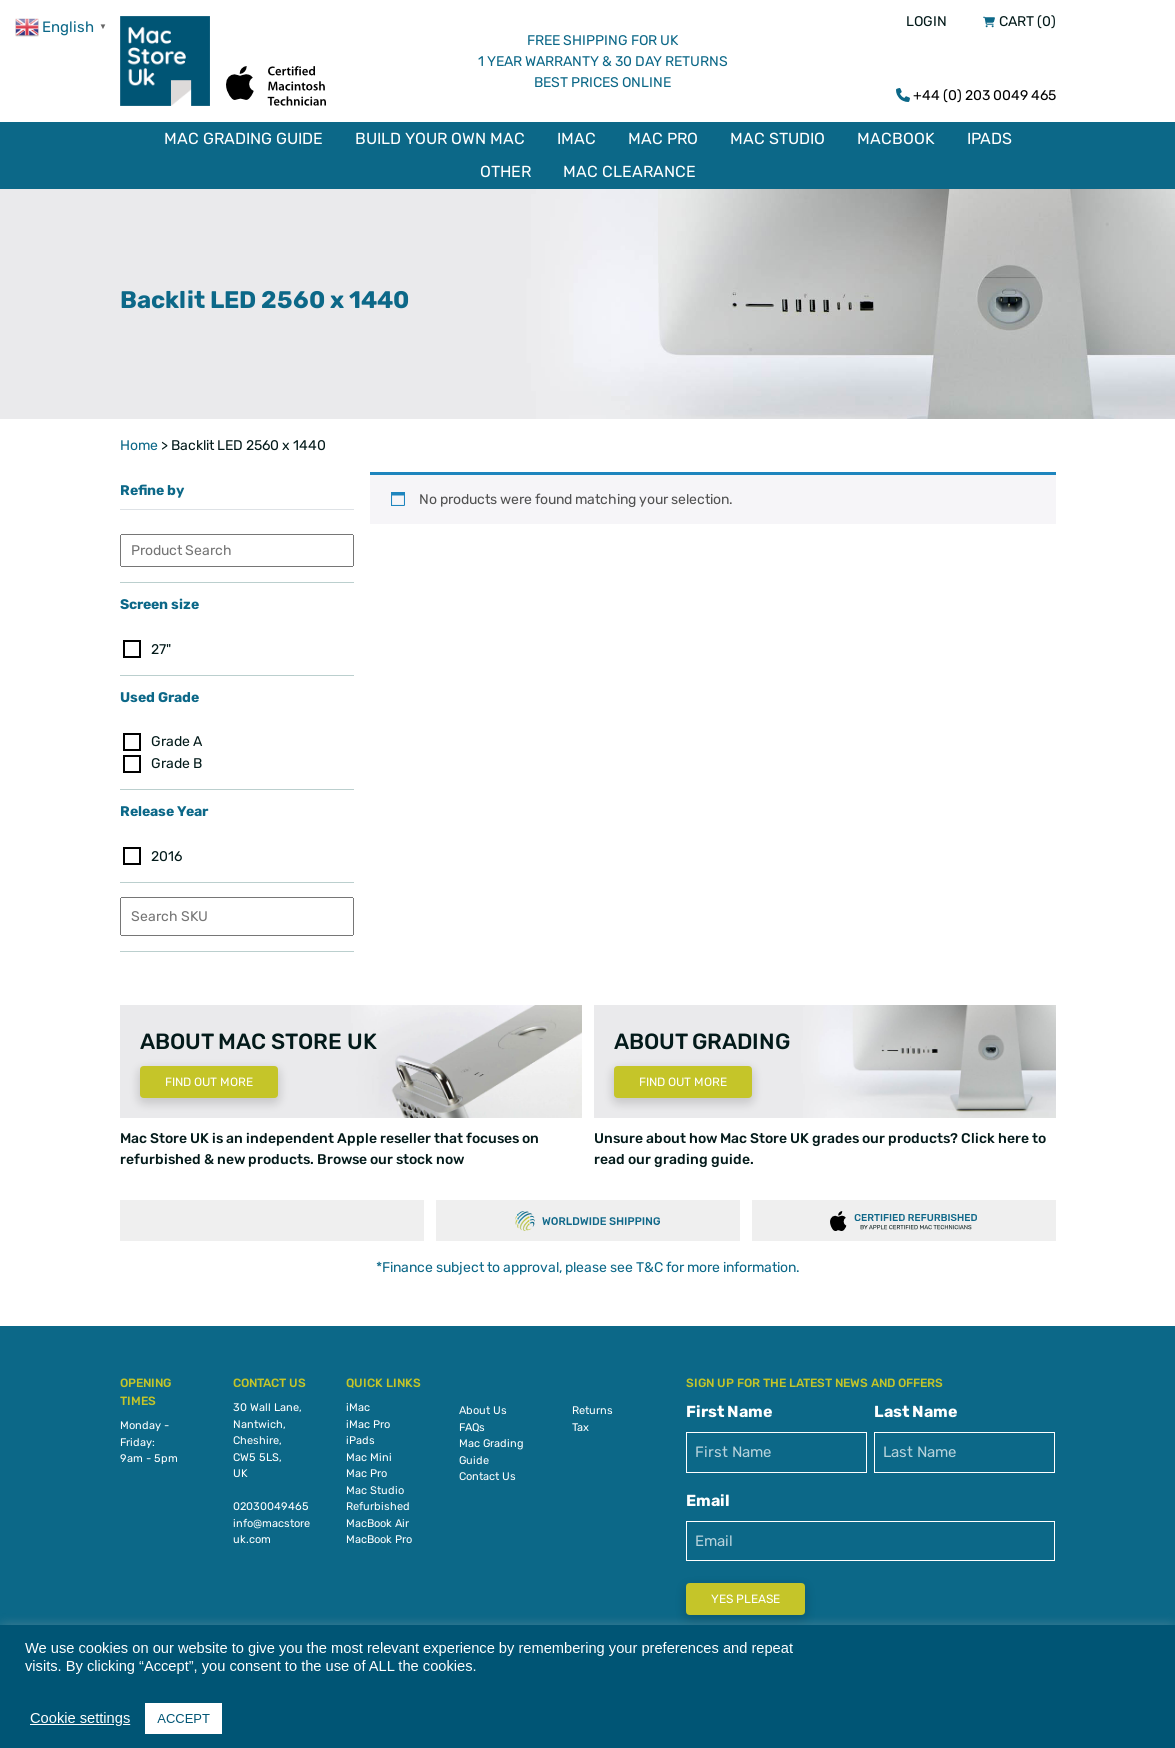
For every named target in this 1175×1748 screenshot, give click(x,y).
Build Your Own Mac (440, 138)
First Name (729, 1406)
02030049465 (271, 1501)
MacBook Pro (379, 1534)
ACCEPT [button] (183, 1718)
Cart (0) (1027, 21)
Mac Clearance (629, 171)
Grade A (176, 736)
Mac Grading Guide (243, 138)
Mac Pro (663, 138)
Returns (592, 1405)
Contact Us (487, 1471)
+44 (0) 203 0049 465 (984, 95)
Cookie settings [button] (80, 1718)
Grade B (176, 758)
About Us (483, 1405)
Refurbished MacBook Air (378, 1510)
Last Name (916, 1406)
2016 (166, 851)
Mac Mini (369, 1452)
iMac (576, 138)
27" (161, 643)
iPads (989, 138)
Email (708, 1495)
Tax (580, 1422)
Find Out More (209, 1077)
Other (505, 171)
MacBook (896, 138)
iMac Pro (368, 1419)
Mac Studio (777, 138)
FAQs (472, 1422)
